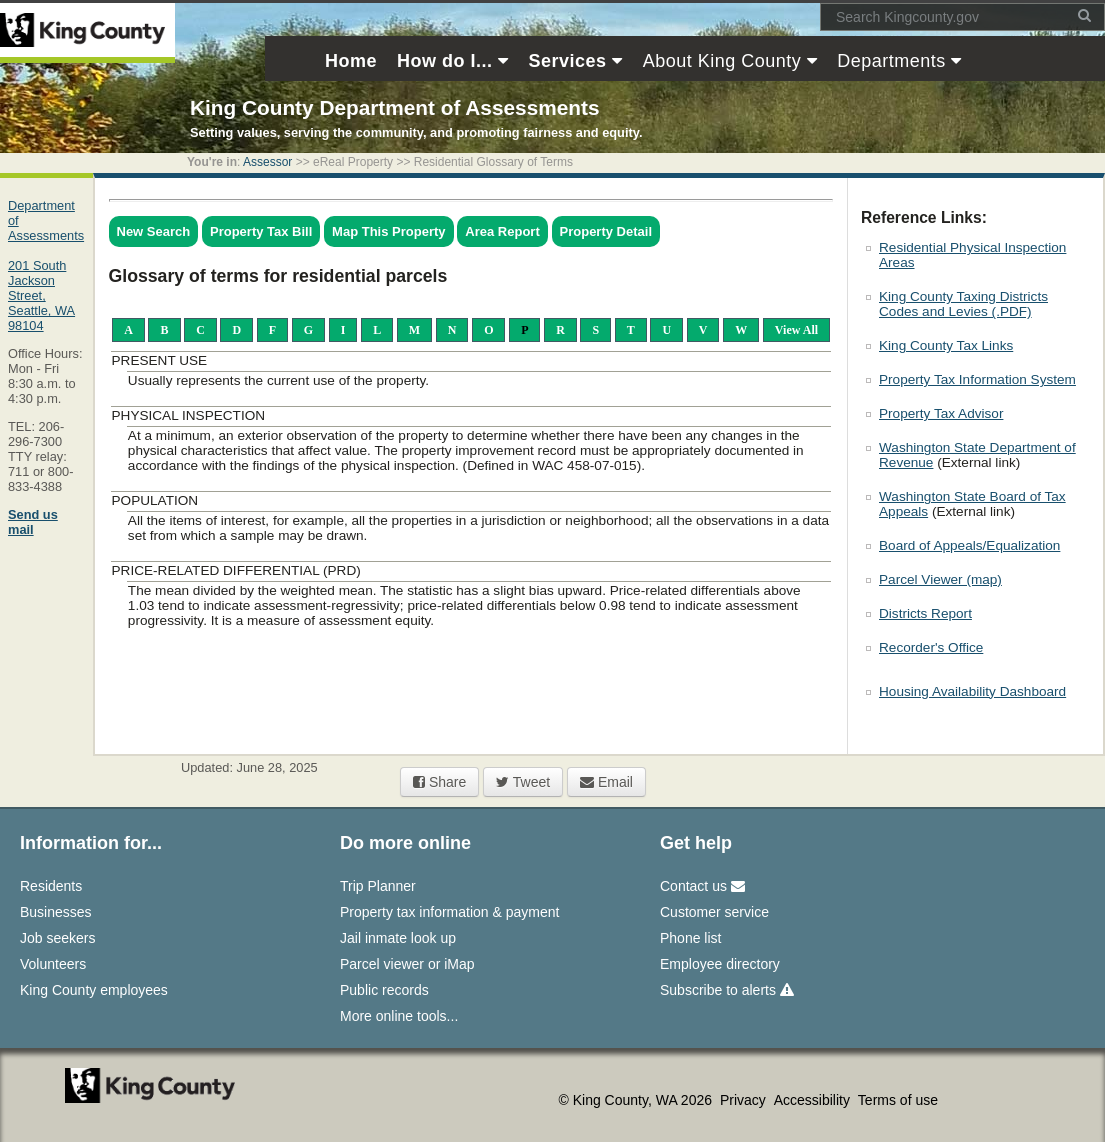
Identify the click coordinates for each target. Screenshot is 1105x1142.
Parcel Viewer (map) (940, 579)
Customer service (714, 912)
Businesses (56, 912)
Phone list (690, 938)
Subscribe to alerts (727, 990)
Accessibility (814, 1100)
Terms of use (898, 1100)
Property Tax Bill (261, 231)
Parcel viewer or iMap (407, 964)
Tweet (523, 782)
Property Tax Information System (977, 379)
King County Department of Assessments (394, 107)
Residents (51, 886)
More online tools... (399, 1016)
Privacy (745, 1100)
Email (606, 782)
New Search (154, 231)
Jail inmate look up (398, 938)
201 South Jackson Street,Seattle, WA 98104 (41, 295)
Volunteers (53, 964)
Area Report (502, 231)
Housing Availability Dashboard (972, 691)
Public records (384, 990)
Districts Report (925, 613)
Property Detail (606, 231)
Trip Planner (378, 886)
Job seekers (57, 938)
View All (796, 330)
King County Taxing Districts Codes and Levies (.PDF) (963, 304)
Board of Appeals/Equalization (969, 545)
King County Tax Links (946, 345)
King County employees (94, 990)
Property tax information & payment (449, 912)
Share (439, 782)
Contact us (702, 886)
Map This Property (388, 231)
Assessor (267, 162)
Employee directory (720, 964)
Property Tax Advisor (941, 413)
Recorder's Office (931, 647)
